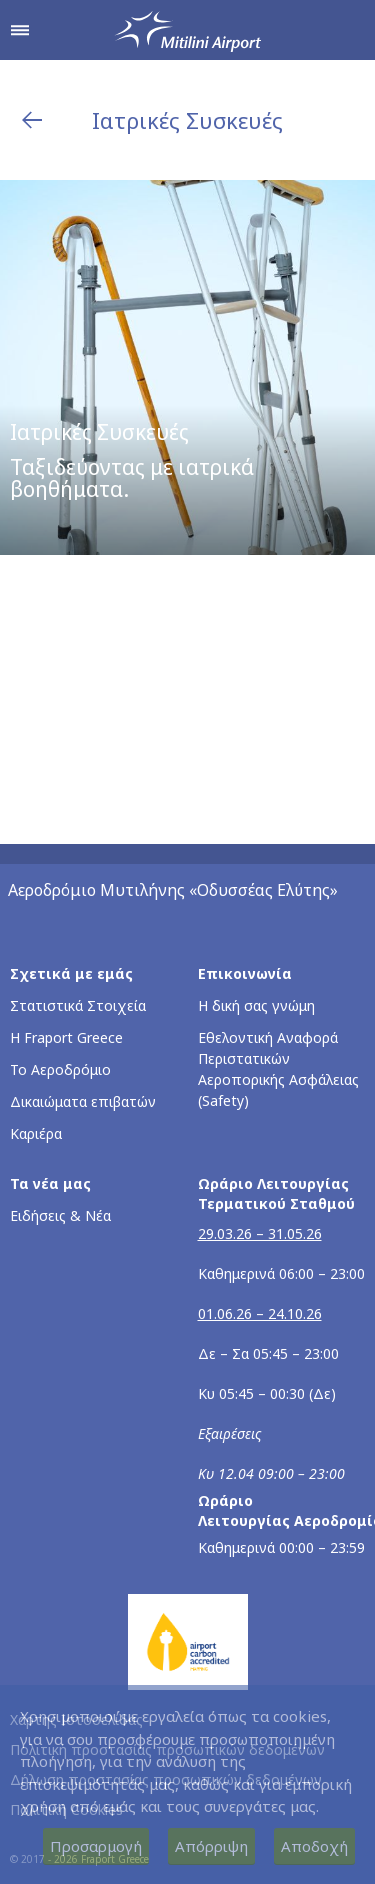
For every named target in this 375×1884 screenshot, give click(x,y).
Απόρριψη (211, 1846)
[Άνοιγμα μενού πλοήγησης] (20, 30)
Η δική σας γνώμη (256, 1005)
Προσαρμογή (96, 1846)
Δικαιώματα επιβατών (83, 1101)
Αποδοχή (314, 1846)
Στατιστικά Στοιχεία (78, 1005)
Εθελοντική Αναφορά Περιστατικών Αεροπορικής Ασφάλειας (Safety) (278, 1069)
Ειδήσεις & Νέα (60, 1215)
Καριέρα (36, 1133)
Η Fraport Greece (66, 1037)
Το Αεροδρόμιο (60, 1069)
